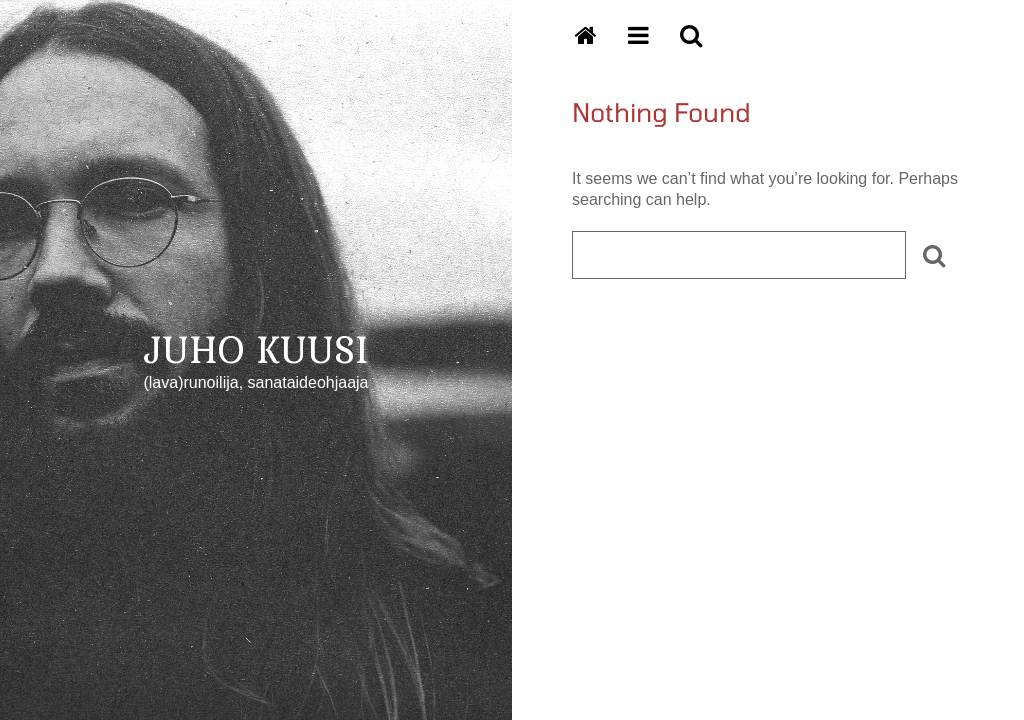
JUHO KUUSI (256, 348)
